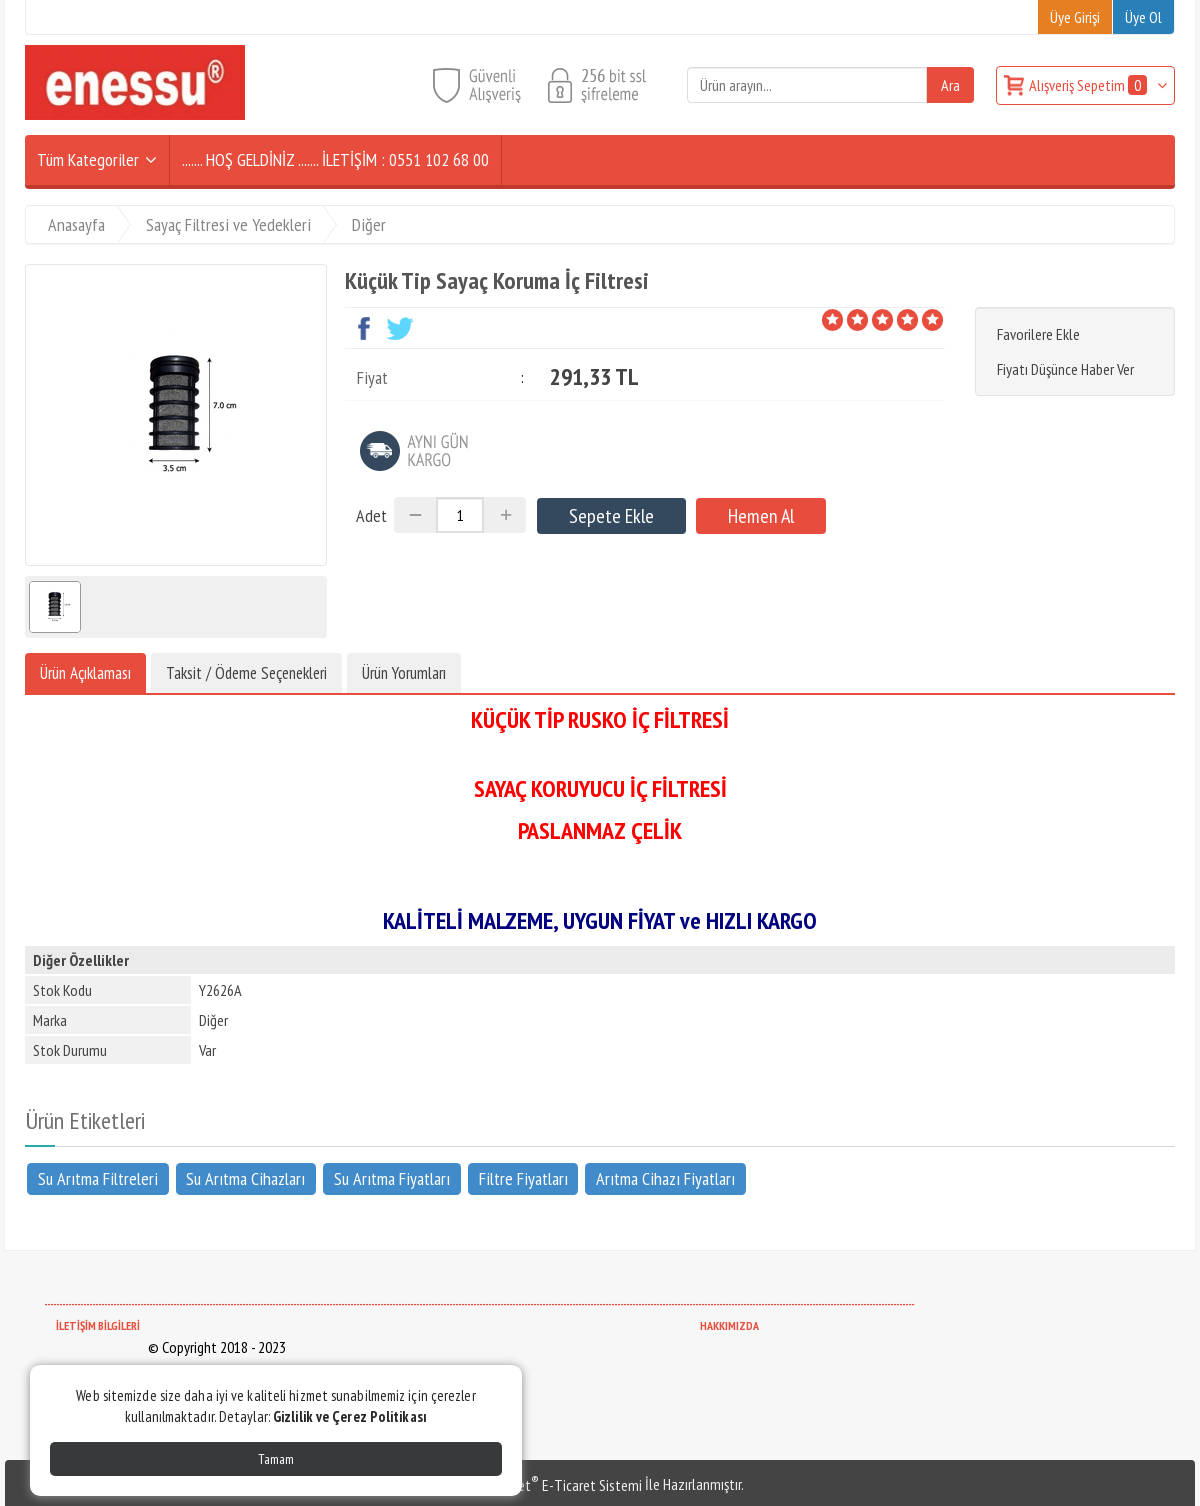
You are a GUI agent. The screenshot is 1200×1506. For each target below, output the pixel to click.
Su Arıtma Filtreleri (98, 1177)
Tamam (276, 1459)
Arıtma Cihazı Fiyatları (665, 1177)
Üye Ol (1143, 17)
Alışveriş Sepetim (1089, 85)
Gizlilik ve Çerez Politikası (350, 1416)
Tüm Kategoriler (88, 159)
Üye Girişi (1075, 17)
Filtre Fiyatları (523, 1177)
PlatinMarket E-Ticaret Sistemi (549, 1485)
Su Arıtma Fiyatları (392, 1177)
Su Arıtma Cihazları (245, 1177)
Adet (371, 515)
